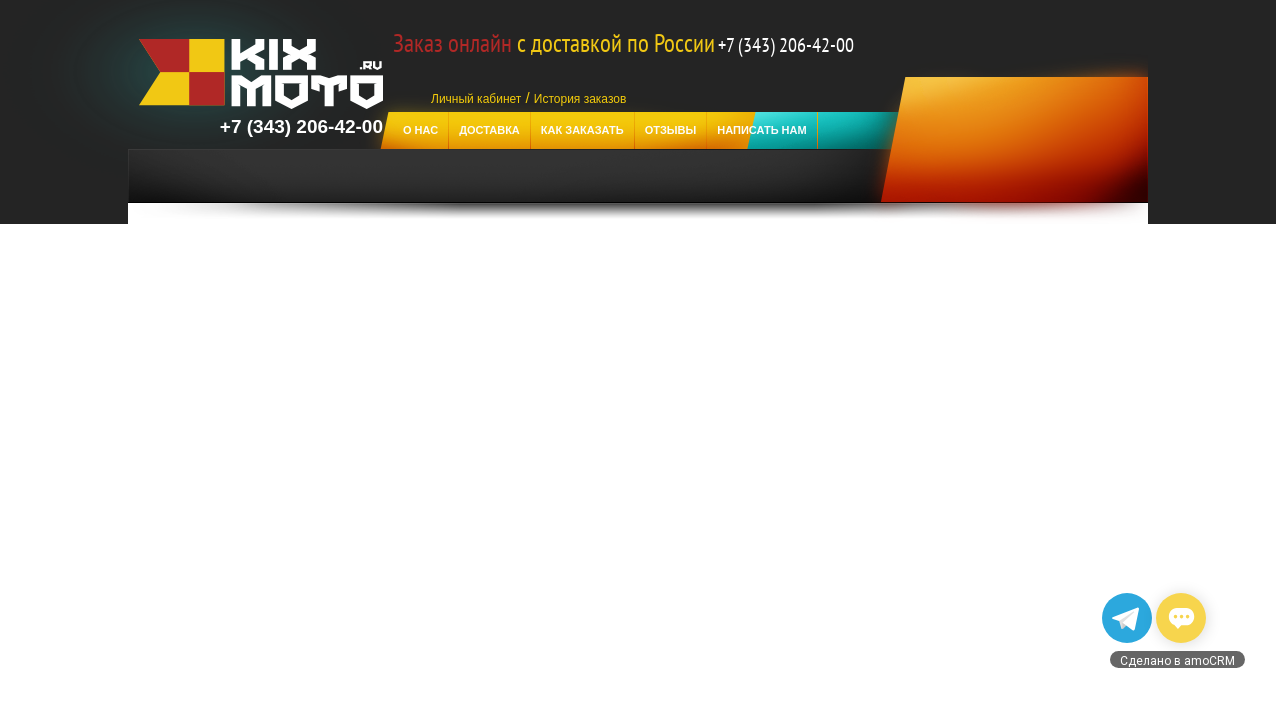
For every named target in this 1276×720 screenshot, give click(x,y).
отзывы (671, 130)
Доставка (489, 130)
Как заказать (582, 130)
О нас (420, 130)
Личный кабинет (476, 99)
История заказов (580, 99)
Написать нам (761, 130)
